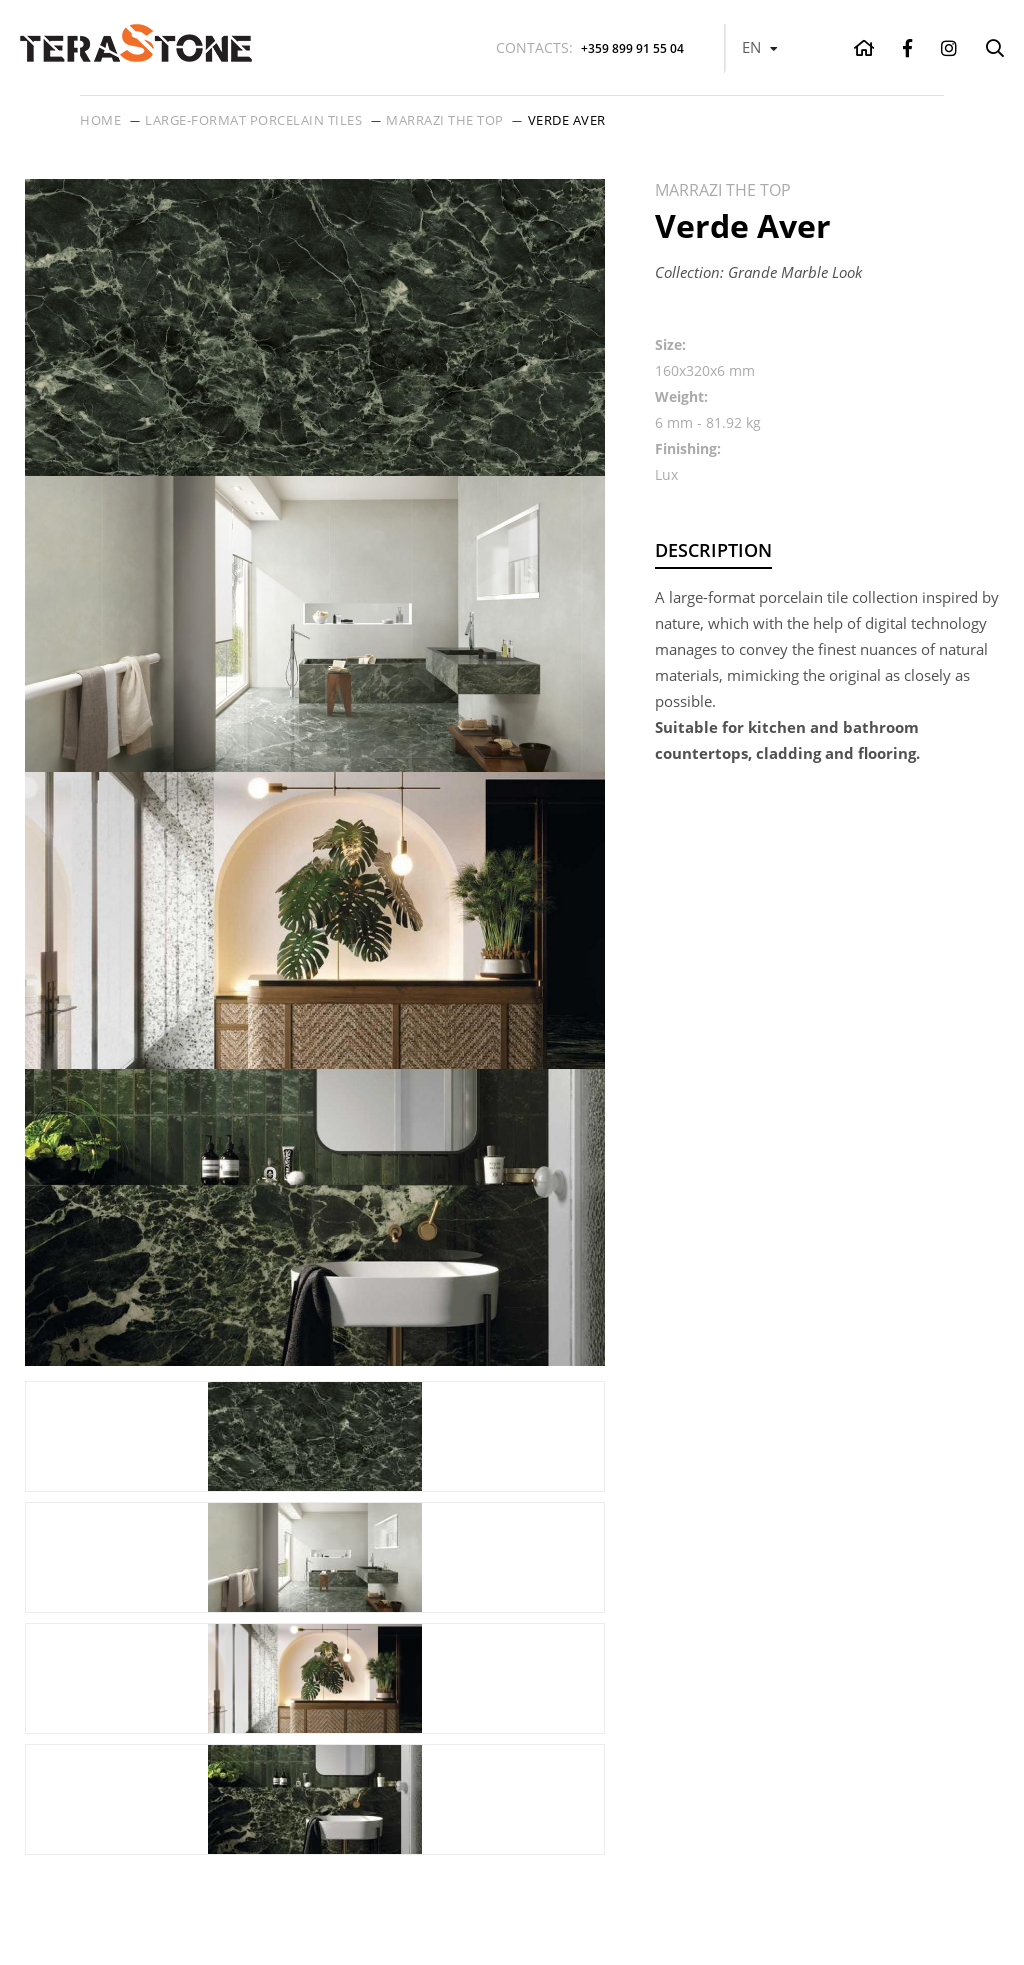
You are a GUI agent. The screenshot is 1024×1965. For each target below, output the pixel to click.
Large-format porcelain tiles (253, 120)
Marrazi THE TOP (445, 120)
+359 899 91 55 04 (590, 47)
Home (100, 120)
